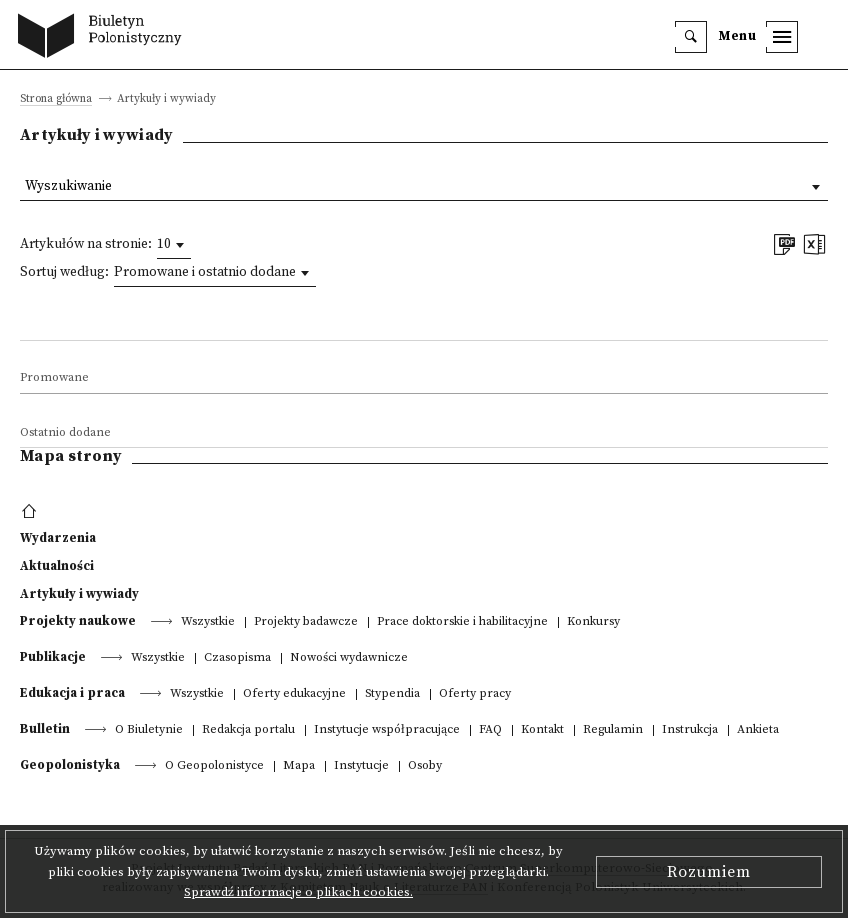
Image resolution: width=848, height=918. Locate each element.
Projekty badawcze (306, 622)
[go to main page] (104, 38)
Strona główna (56, 99)
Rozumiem (709, 872)
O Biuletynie (149, 730)
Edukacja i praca (72, 693)
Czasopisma (237, 658)
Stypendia (392, 694)
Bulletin (45, 729)
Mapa (299, 766)
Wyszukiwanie (68, 186)
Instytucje (361, 766)
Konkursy (593, 622)
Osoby (425, 766)
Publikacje (53, 657)
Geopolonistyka (70, 765)
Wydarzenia (58, 538)
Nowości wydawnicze (349, 658)
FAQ (490, 730)
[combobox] (174, 245)
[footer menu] (31, 512)
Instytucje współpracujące (387, 730)
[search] (691, 37)
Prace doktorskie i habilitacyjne (462, 622)
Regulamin (613, 730)
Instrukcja (690, 730)
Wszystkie (208, 622)
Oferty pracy (475, 694)
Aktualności (57, 566)
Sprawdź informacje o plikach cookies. (298, 892)
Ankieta (758, 730)
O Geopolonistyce (214, 766)
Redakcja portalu (248, 730)
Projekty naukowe (78, 621)
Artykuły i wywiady (79, 594)
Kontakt (542, 730)
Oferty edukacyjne (294, 694)
